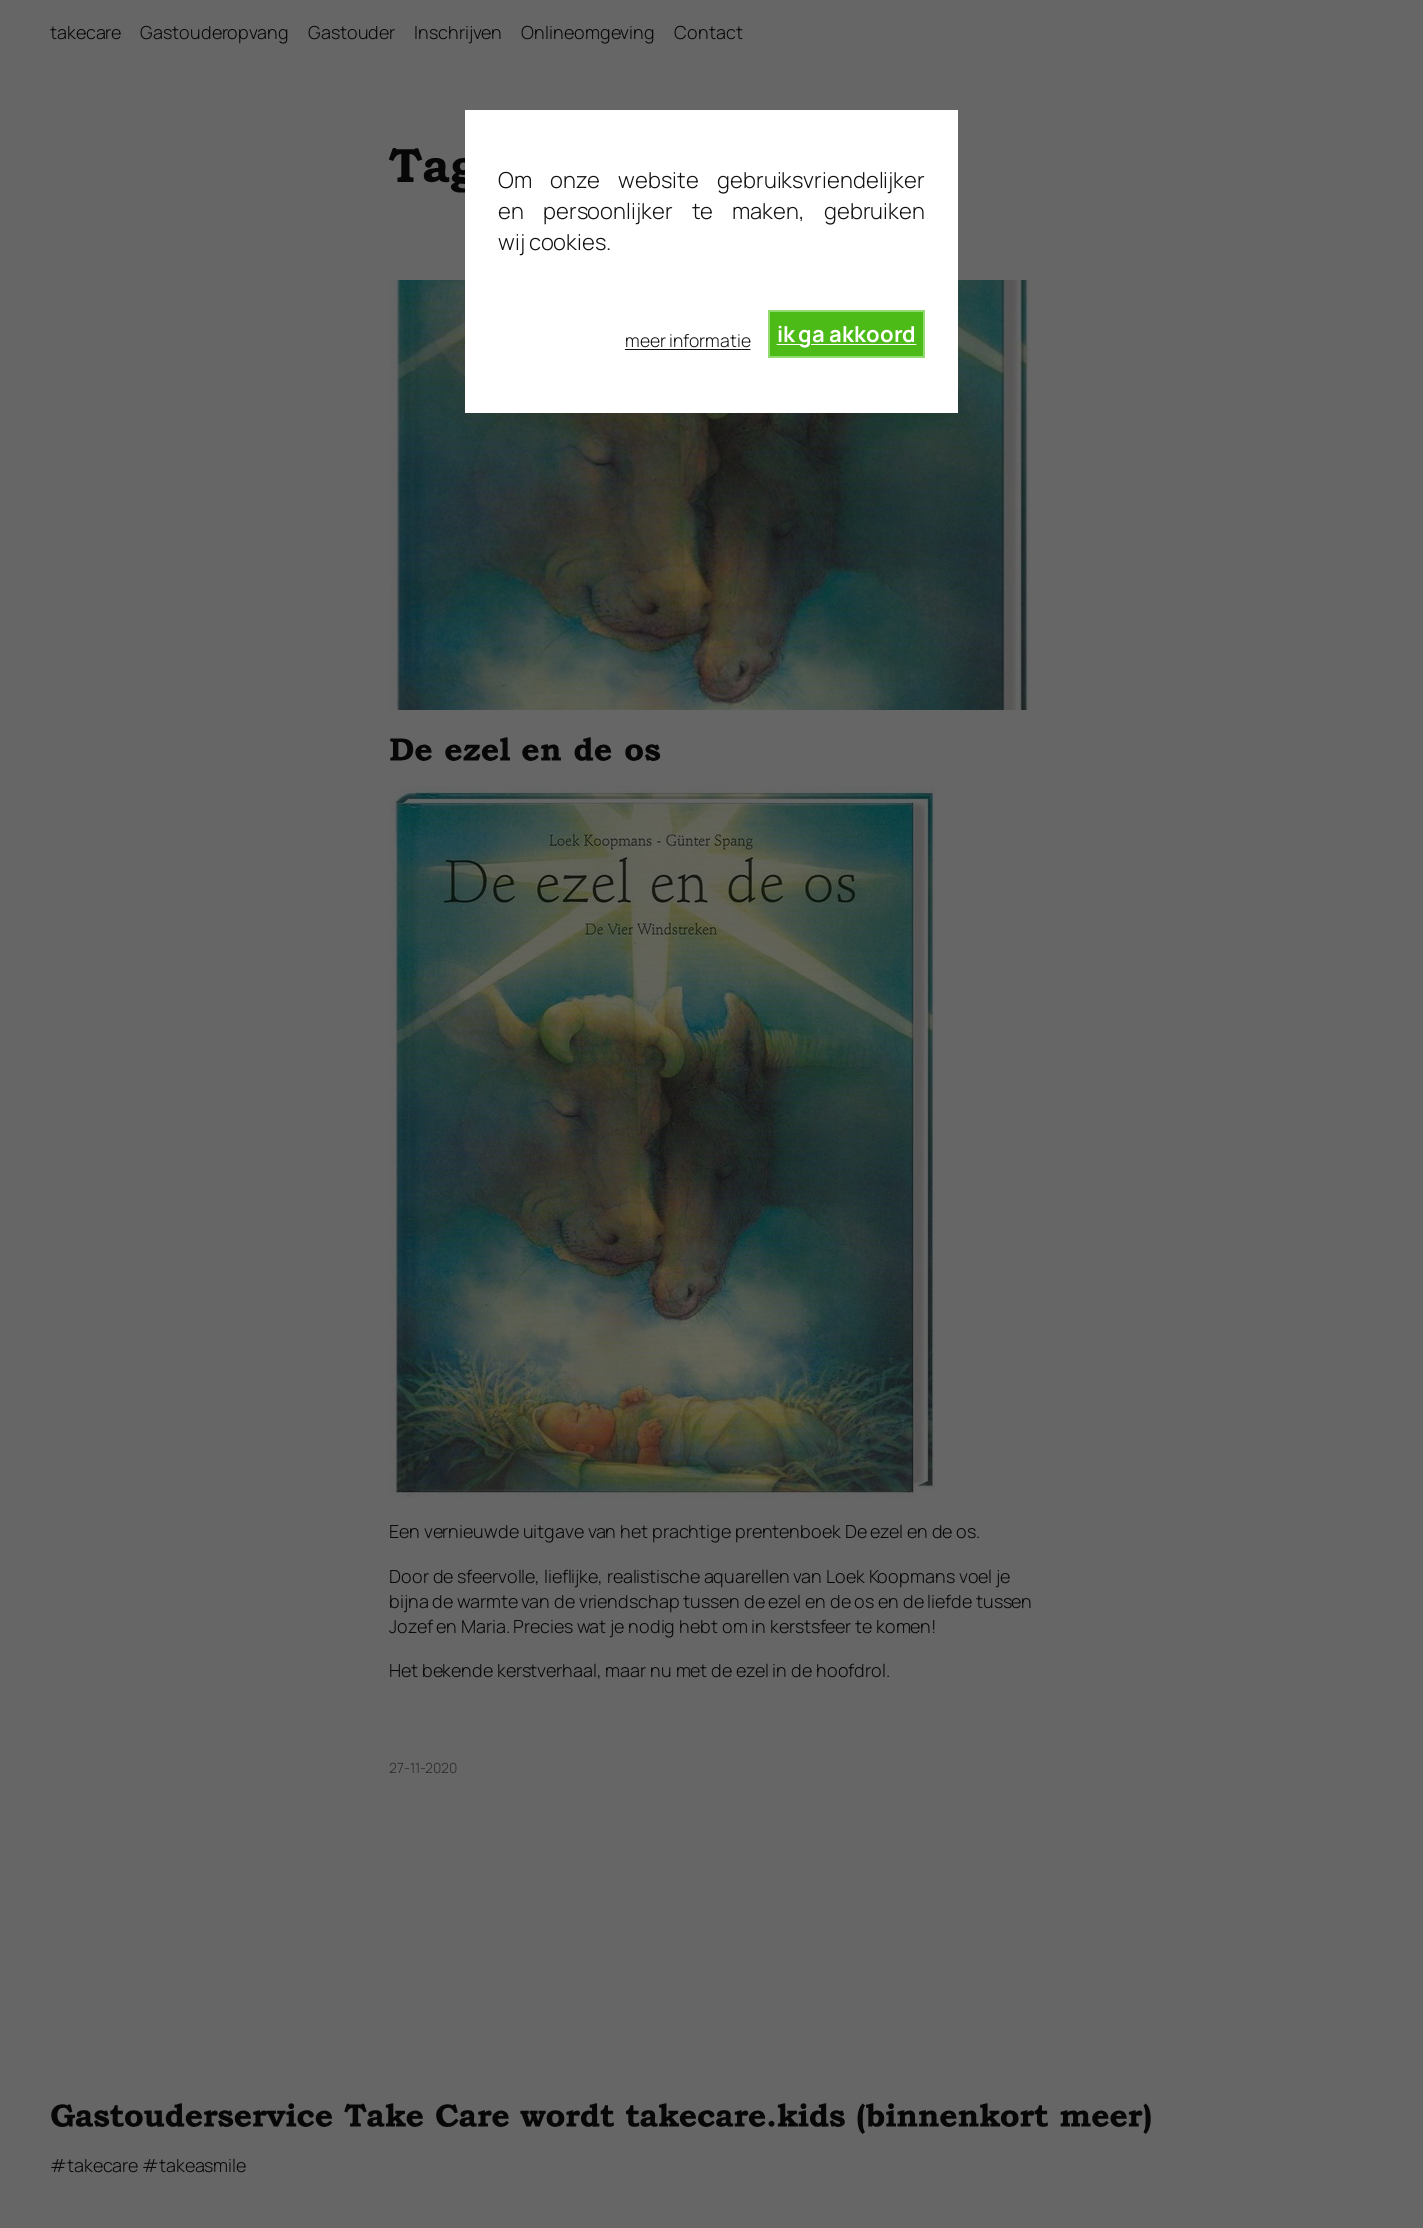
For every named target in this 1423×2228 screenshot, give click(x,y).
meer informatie (688, 340)
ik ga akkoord (847, 334)
